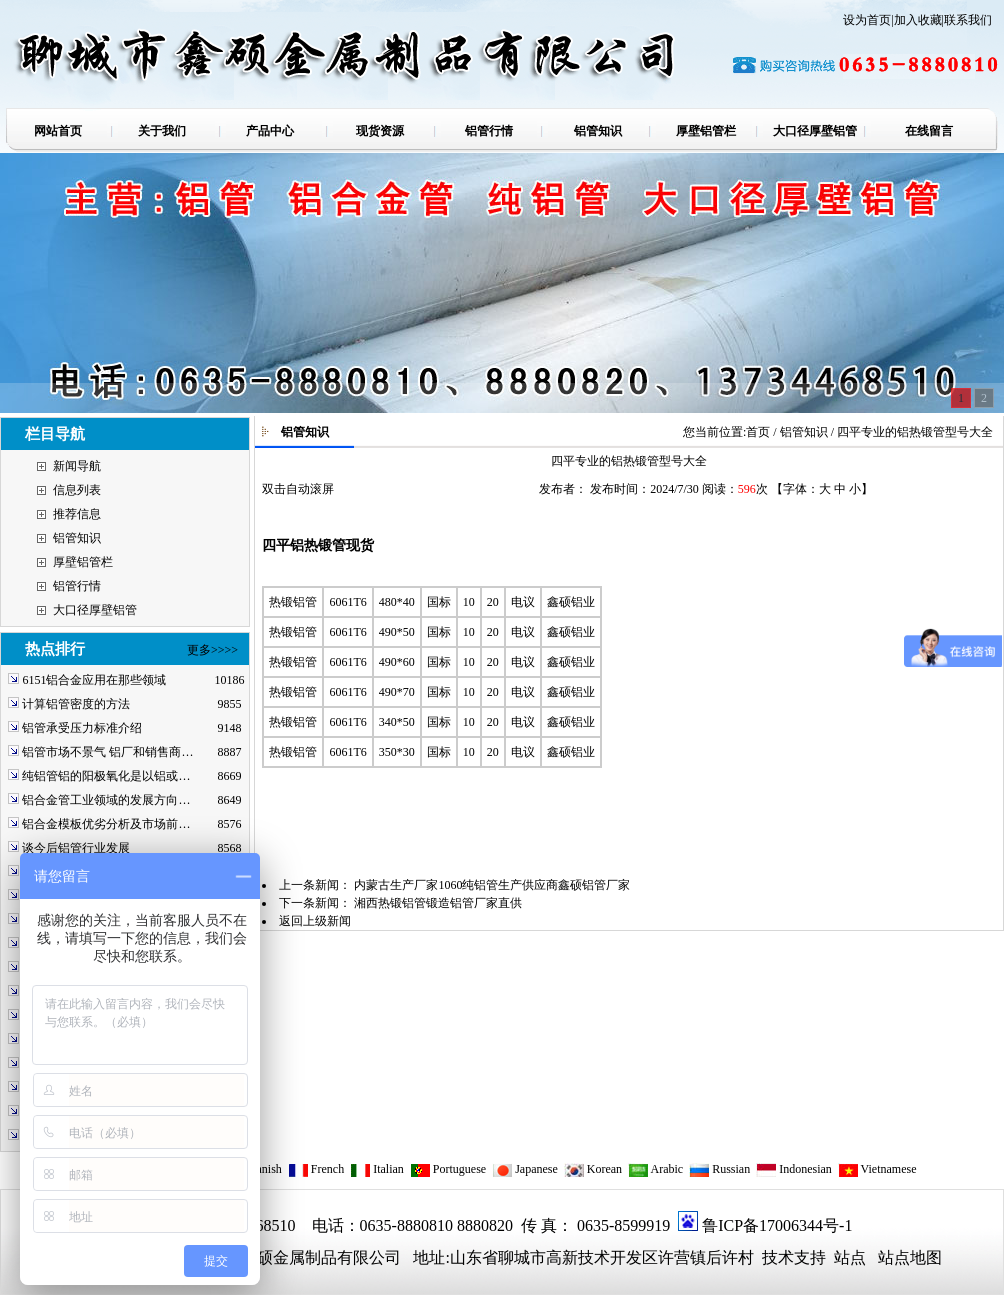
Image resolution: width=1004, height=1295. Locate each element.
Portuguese (448, 1169)
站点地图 (910, 1257)
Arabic (655, 1169)
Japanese (525, 1169)
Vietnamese (877, 1169)
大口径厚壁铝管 (95, 610)
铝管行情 (77, 586)
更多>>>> (212, 650)
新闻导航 (77, 466)
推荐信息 (77, 514)
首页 (758, 432)
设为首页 (867, 20)
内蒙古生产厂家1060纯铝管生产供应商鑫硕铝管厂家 (492, 885)
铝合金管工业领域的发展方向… (106, 800)
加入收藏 (918, 20)
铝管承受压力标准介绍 (82, 728)
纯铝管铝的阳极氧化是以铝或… (106, 776)
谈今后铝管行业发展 (76, 848)
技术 (776, 1257)
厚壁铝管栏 (83, 562)
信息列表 (77, 490)
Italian (377, 1169)
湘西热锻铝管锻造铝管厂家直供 (438, 903)
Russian (719, 1169)
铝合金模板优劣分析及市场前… (106, 824)
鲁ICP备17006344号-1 (777, 1225)
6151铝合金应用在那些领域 (94, 680)
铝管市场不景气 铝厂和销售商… (107, 752)
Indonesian (794, 1169)
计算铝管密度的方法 (76, 704)
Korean (593, 1169)
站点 (850, 1257)
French (316, 1169)
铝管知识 (77, 538)
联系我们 (968, 20)
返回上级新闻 (315, 921)
